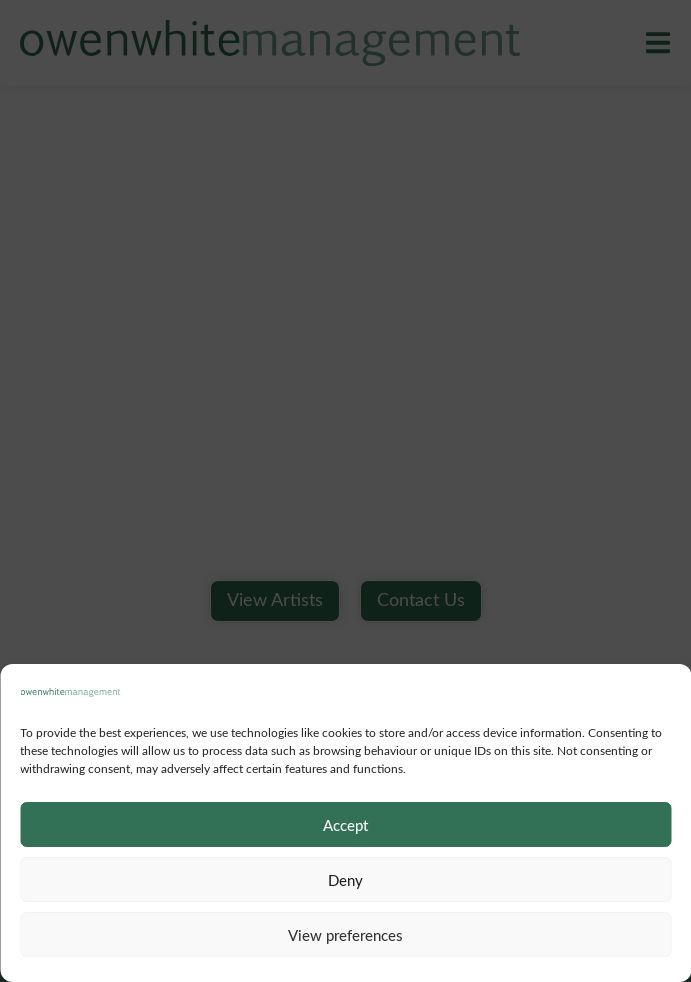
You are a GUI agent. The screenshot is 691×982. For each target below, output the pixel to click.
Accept (345, 825)
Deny (345, 880)
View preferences (345, 935)
